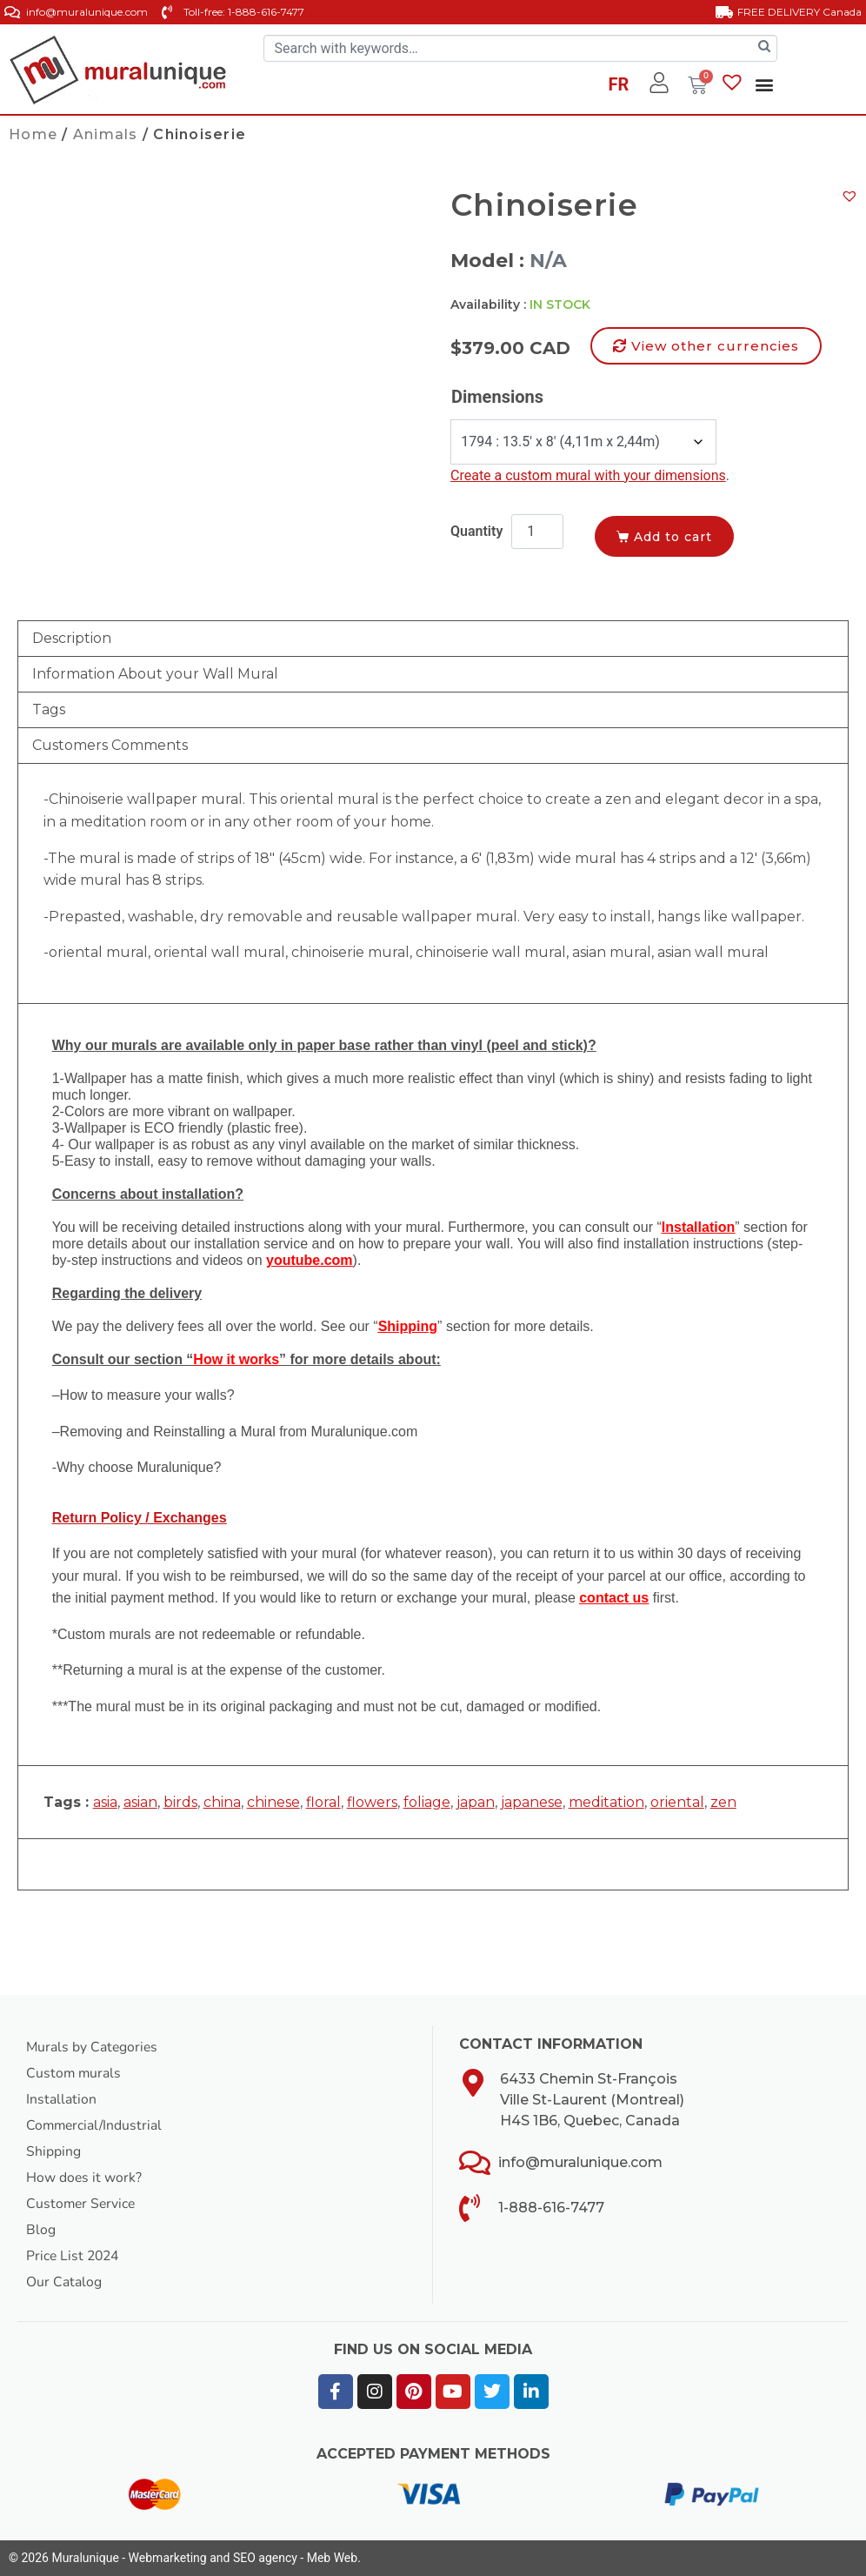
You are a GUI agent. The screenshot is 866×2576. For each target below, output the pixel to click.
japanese (532, 1802)
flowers (372, 1802)
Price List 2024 (74, 2255)
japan (475, 1802)
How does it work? (84, 2177)
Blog (41, 2229)
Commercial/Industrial (95, 2125)
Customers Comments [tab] (110, 745)
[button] (763, 84)
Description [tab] (71, 638)
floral (323, 1802)
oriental (677, 1802)
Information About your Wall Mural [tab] (155, 674)
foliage (426, 1802)
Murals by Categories (93, 2047)
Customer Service (82, 2203)
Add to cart (676, 536)
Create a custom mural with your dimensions (588, 475)
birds (180, 1802)
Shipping (53, 2151)
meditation (606, 1802)
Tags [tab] (48, 709)
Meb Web (332, 2558)
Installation (61, 2099)
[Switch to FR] (619, 87)
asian (140, 1802)
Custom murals (74, 2073)
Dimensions (497, 396)
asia (105, 1802)
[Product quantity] (537, 531)
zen (723, 1802)
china (222, 1802)
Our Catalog (64, 2282)
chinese (273, 1802)
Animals (105, 134)
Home (33, 134)
